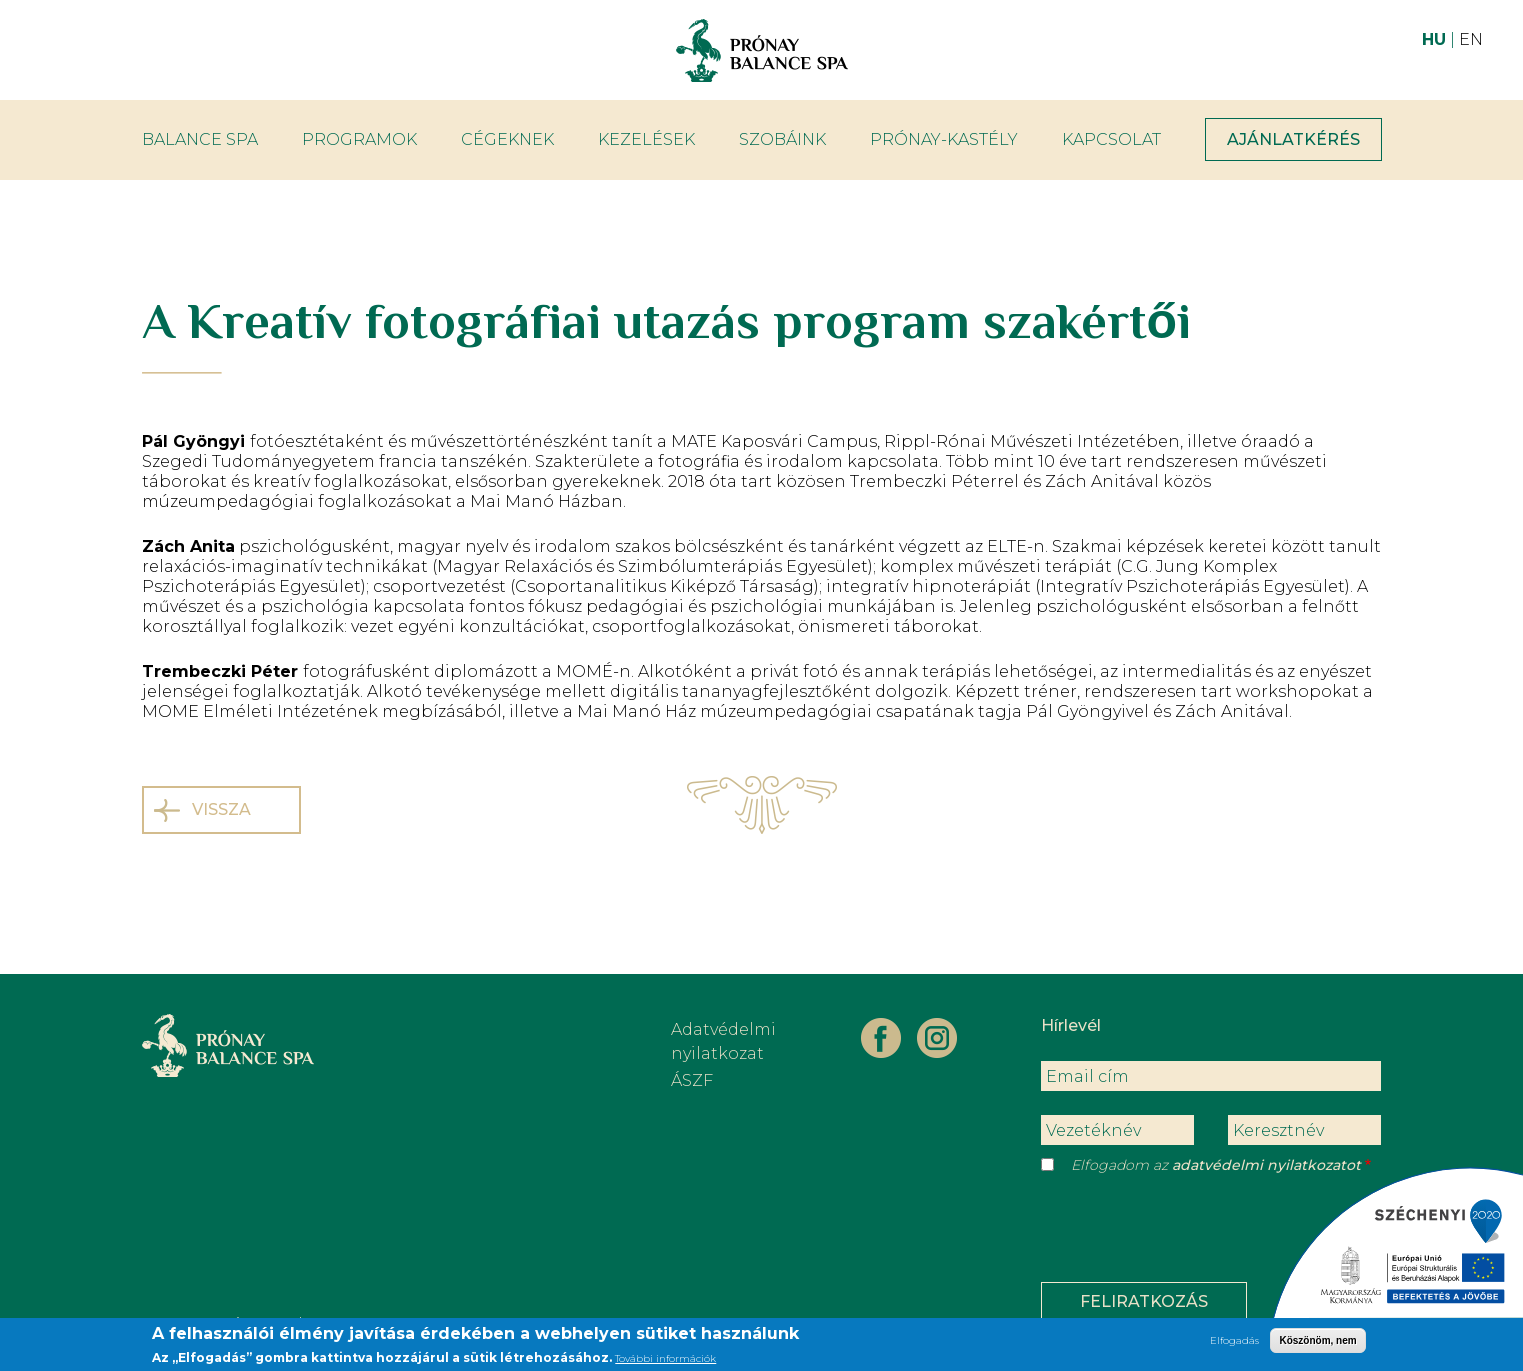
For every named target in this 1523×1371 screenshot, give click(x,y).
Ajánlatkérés (1293, 139)
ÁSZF (692, 1080)
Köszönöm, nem (1317, 1342)
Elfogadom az (1216, 1165)
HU (1434, 39)
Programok (359, 139)
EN (1471, 39)
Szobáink (782, 139)
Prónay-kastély (944, 139)
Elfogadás (1234, 1342)
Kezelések (646, 139)
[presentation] (1193, 1233)
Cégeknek (507, 139)
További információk (665, 1360)
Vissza (221, 809)
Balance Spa (200, 139)
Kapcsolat (1111, 139)
